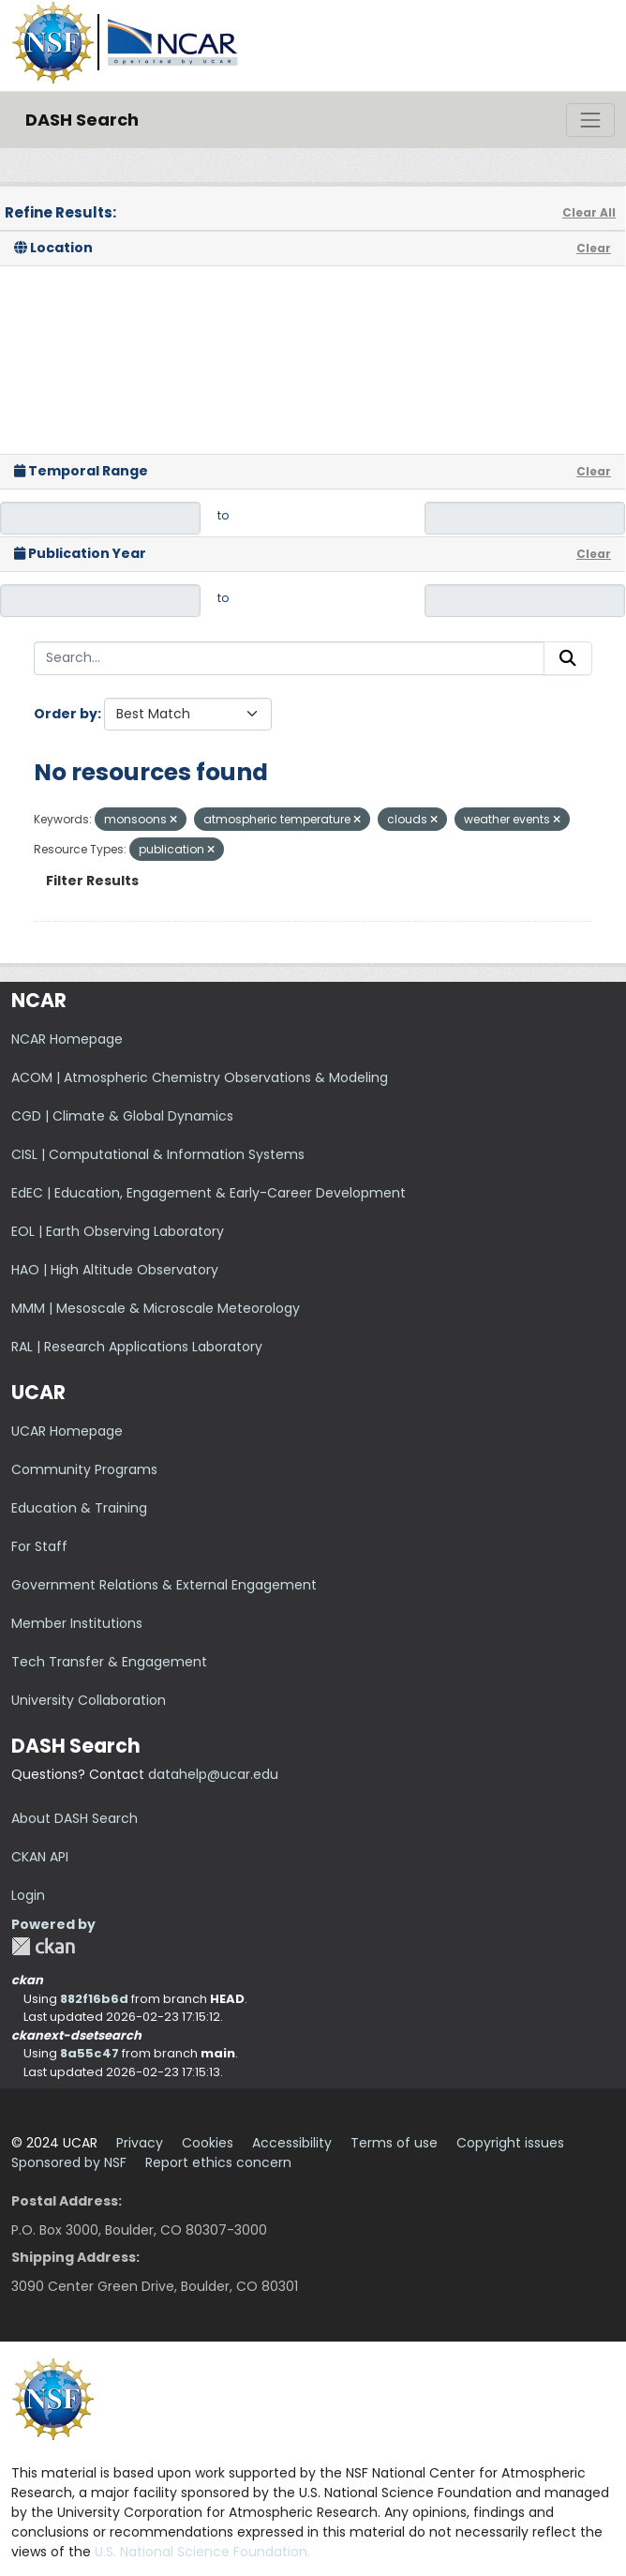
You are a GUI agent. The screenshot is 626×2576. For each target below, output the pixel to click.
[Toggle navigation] (590, 120)
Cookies (207, 2142)
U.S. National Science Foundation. (202, 2551)
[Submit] (568, 658)
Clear (593, 248)
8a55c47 (89, 2053)
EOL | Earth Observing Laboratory (117, 1231)
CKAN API (39, 1856)
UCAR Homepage (67, 1431)
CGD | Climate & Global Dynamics (122, 1116)
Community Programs (84, 1469)
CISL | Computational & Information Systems (158, 1154)
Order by (65, 713)
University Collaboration (88, 1700)
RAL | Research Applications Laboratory (136, 1346)
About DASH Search (74, 1818)
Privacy (139, 2142)
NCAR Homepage (67, 1039)
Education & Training (79, 1508)
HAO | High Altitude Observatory (114, 1269)
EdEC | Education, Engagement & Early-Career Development (208, 1192)
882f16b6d (94, 1999)
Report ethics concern (218, 2162)
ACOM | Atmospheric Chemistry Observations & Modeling (199, 1077)
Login (28, 1895)
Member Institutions (76, 1623)
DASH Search (82, 119)
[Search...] (289, 658)
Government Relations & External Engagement (164, 1584)
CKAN (43, 1946)
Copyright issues (510, 2142)
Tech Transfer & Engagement (109, 1661)
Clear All (589, 212)
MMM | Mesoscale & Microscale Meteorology (155, 1308)
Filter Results (92, 880)
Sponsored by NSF (69, 2162)
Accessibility (292, 2142)
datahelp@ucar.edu (213, 1774)
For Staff (39, 1546)
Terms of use (394, 2142)
